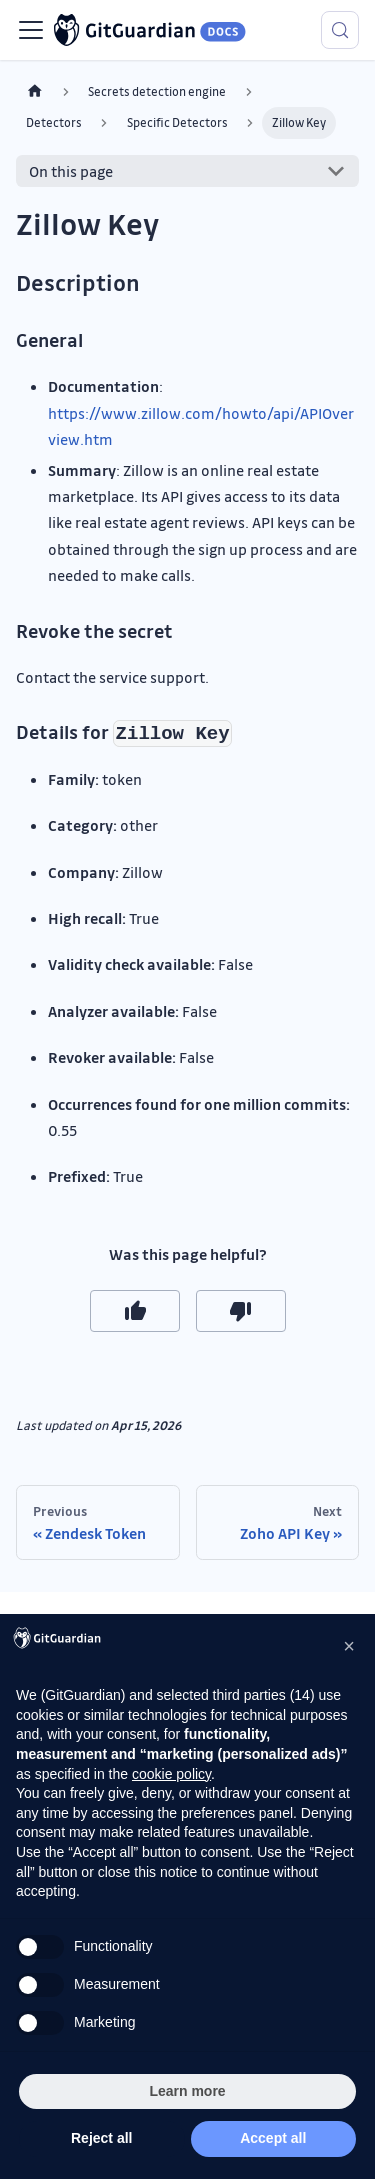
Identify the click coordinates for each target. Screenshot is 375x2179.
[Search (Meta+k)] (340, 30)
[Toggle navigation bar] (31, 30)
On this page (71, 171)
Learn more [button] (187, 2091)
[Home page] (35, 91)
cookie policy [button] (171, 1774)
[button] (349, 1646)
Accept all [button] (273, 2138)
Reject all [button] (101, 2138)
